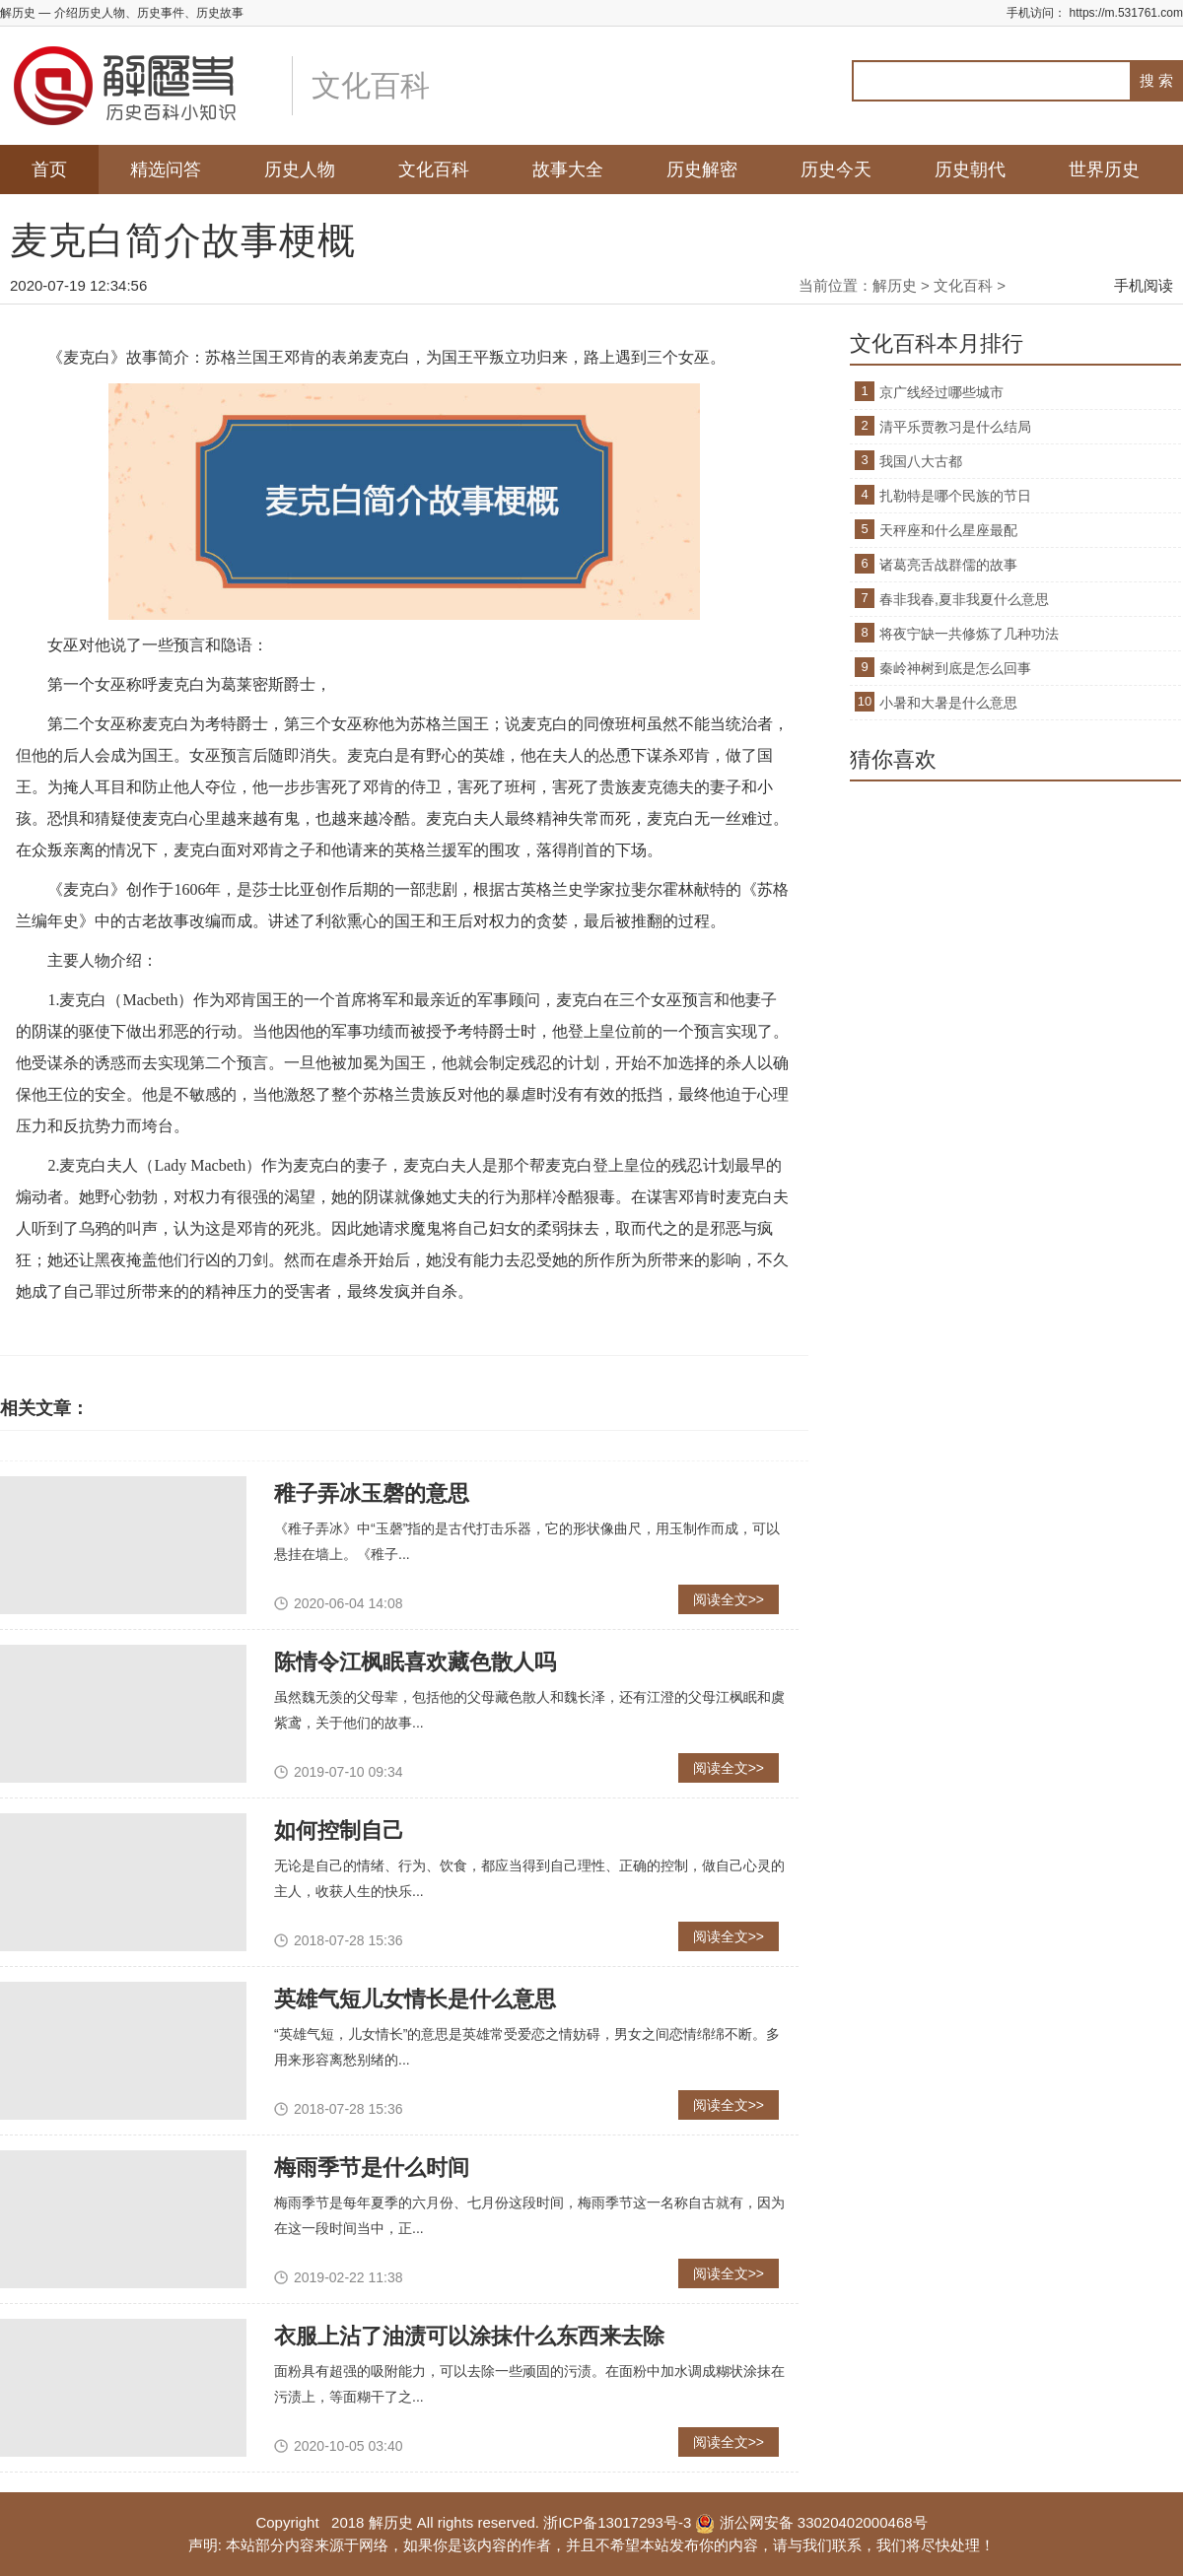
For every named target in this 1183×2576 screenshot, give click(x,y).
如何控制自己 (339, 1830)
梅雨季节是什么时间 (371, 2167)
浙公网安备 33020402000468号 (811, 2522)
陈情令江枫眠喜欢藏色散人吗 (415, 1662)
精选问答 (165, 169)
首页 (49, 169)
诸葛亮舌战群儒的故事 (948, 565)
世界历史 (1104, 169)
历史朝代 (970, 169)
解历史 (894, 285)
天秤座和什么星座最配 (948, 530)
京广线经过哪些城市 (941, 392)
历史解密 (701, 169)
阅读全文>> (728, 1599)
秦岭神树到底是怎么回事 (955, 668)
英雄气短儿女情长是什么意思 (415, 1999)
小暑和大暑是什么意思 (948, 703)
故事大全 (567, 169)
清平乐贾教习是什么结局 (955, 427)
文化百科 (433, 169)
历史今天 (835, 169)
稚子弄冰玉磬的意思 (371, 1493)
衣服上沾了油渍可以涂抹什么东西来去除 (469, 2336)
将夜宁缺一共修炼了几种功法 (969, 634)
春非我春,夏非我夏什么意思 (964, 599)
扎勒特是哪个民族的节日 (955, 496)
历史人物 (299, 169)
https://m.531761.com (1126, 13)
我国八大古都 (920, 461)
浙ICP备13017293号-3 (617, 2522)
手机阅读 (1143, 285)
